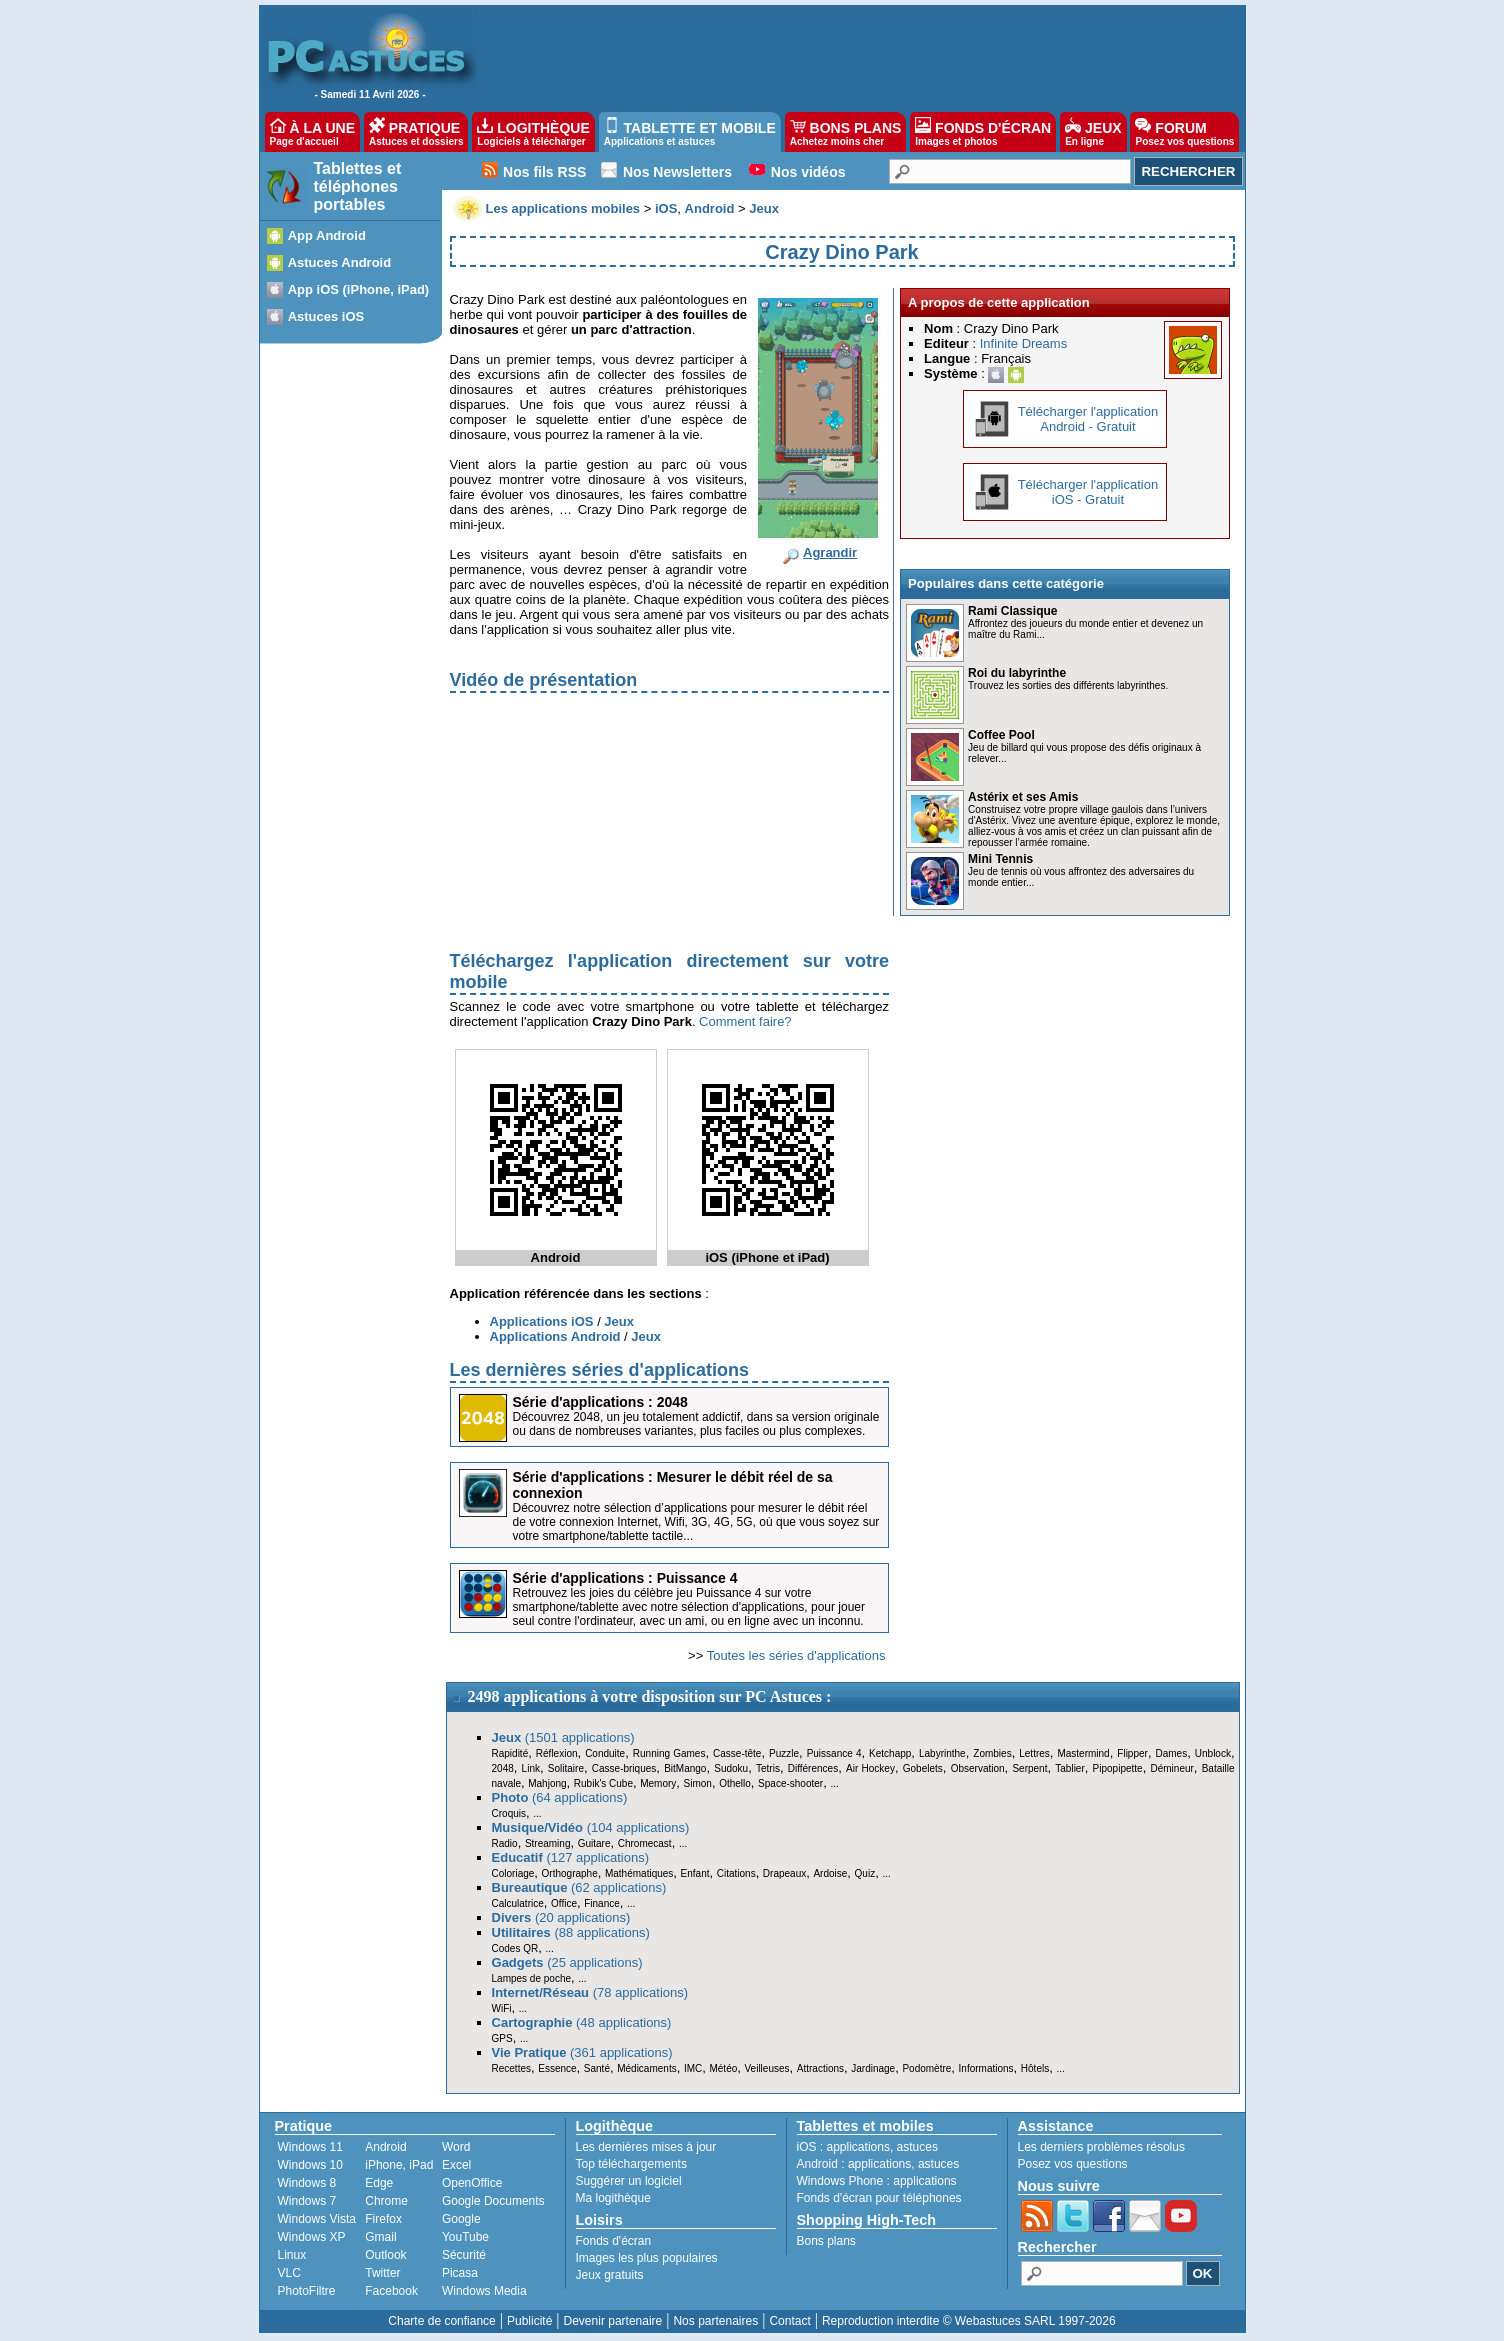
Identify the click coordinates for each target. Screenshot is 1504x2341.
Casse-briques (624, 1768)
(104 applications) (591, 1827)
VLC (289, 2273)
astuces (917, 2147)
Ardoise (830, 1873)
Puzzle (784, 1753)
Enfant (695, 1873)
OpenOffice (472, 2183)
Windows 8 (307, 2183)
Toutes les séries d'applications (796, 1655)
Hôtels (1035, 2068)
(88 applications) (571, 1932)
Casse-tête (737, 1753)
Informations (986, 2068)
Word (456, 2147)
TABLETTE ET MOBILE (690, 132)
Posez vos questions (1073, 2164)
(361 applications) (582, 2052)
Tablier (1069, 1768)
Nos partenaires (715, 2321)
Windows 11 (310, 2147)
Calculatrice (518, 1903)
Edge (379, 2183)
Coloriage (513, 1873)
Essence (557, 2068)
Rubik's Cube (603, 1783)
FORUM (1184, 132)
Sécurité (464, 2255)
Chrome (386, 2201)
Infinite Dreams (1023, 343)
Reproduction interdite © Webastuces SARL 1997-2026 (969, 2321)
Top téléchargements (631, 2164)
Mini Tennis (1000, 859)
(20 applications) (561, 1917)
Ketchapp (890, 1753)
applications (858, 2147)
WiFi (502, 2008)
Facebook (391, 2291)
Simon (698, 1783)
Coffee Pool (1001, 735)
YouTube (465, 2237)
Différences (813, 1768)
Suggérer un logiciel (629, 2181)
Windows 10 (310, 2165)
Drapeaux (784, 1873)
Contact (789, 2321)
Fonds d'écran (614, 2241)
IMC (693, 2068)
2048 (503, 1768)
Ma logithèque (613, 2198)
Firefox (383, 2219)
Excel (456, 2165)
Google (461, 2219)
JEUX (1093, 132)
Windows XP (312, 2237)
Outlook (385, 2255)
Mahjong (547, 1783)
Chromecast (645, 1843)
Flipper (1132, 1753)
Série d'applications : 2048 (600, 1402)
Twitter (382, 2273)
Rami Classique (1012, 611)
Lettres (1034, 1753)
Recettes (511, 2068)
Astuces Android (340, 262)
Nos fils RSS (544, 172)
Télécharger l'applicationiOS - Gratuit (1088, 492)
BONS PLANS (846, 132)
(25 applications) (567, 1962)
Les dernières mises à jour (646, 2147)
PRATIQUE (416, 132)
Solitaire (566, 1768)
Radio (505, 1843)
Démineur (1172, 1768)
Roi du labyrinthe (1017, 673)
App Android (327, 235)
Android (385, 2147)
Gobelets (923, 1768)
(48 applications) (582, 2022)
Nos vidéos (808, 172)
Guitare (594, 1843)
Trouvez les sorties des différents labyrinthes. (1068, 685)
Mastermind (1083, 1753)
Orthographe (570, 1873)
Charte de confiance (441, 2321)
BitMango (685, 1768)
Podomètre (926, 2068)
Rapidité (510, 1753)
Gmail (380, 2237)
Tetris (768, 1768)
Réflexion (557, 1753)
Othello (735, 1783)
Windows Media (484, 2291)
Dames (1171, 1753)
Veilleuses (767, 2068)
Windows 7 (307, 2201)
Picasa (460, 2273)
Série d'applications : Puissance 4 (625, 1578)
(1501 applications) (563, 1737)
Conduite (605, 1753)
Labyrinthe (942, 1753)
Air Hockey (870, 1768)
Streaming (548, 1843)
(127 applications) (571, 1857)
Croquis (509, 1813)
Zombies (992, 1753)
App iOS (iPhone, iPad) (359, 289)
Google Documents (493, 2201)
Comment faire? (745, 1021)
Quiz (865, 1873)
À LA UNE (312, 132)
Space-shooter (790, 1783)
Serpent (1029, 1768)
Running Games (669, 1753)
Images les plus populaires (647, 2258)
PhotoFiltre (307, 2291)
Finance (602, 1903)
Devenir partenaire (613, 2321)
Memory (658, 1783)
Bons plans (826, 2241)
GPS (502, 2038)
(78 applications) (590, 1992)
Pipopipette (1118, 1768)
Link (531, 1768)
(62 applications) (579, 1887)
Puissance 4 (834, 1753)
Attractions (820, 2068)
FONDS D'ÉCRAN (983, 132)
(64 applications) (560, 1797)
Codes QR (515, 1948)
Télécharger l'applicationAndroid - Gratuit (1088, 419)
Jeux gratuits (610, 2275)
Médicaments (646, 2068)
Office (564, 1903)
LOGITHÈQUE (533, 132)
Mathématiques (639, 1873)
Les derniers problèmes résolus (1101, 2147)
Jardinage (873, 2068)
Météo (723, 2068)
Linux (292, 2255)
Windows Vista (317, 2219)
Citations (736, 1873)
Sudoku (731, 1768)
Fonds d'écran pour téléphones (879, 2198)
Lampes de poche (532, 1978)
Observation (978, 1768)
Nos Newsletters (677, 172)
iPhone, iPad (399, 2165)
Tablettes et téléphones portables (358, 186)
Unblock (1213, 1753)
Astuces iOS (326, 316)
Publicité (529, 2321)
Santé (597, 2068)
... (834, 1783)
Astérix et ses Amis (1023, 797)
